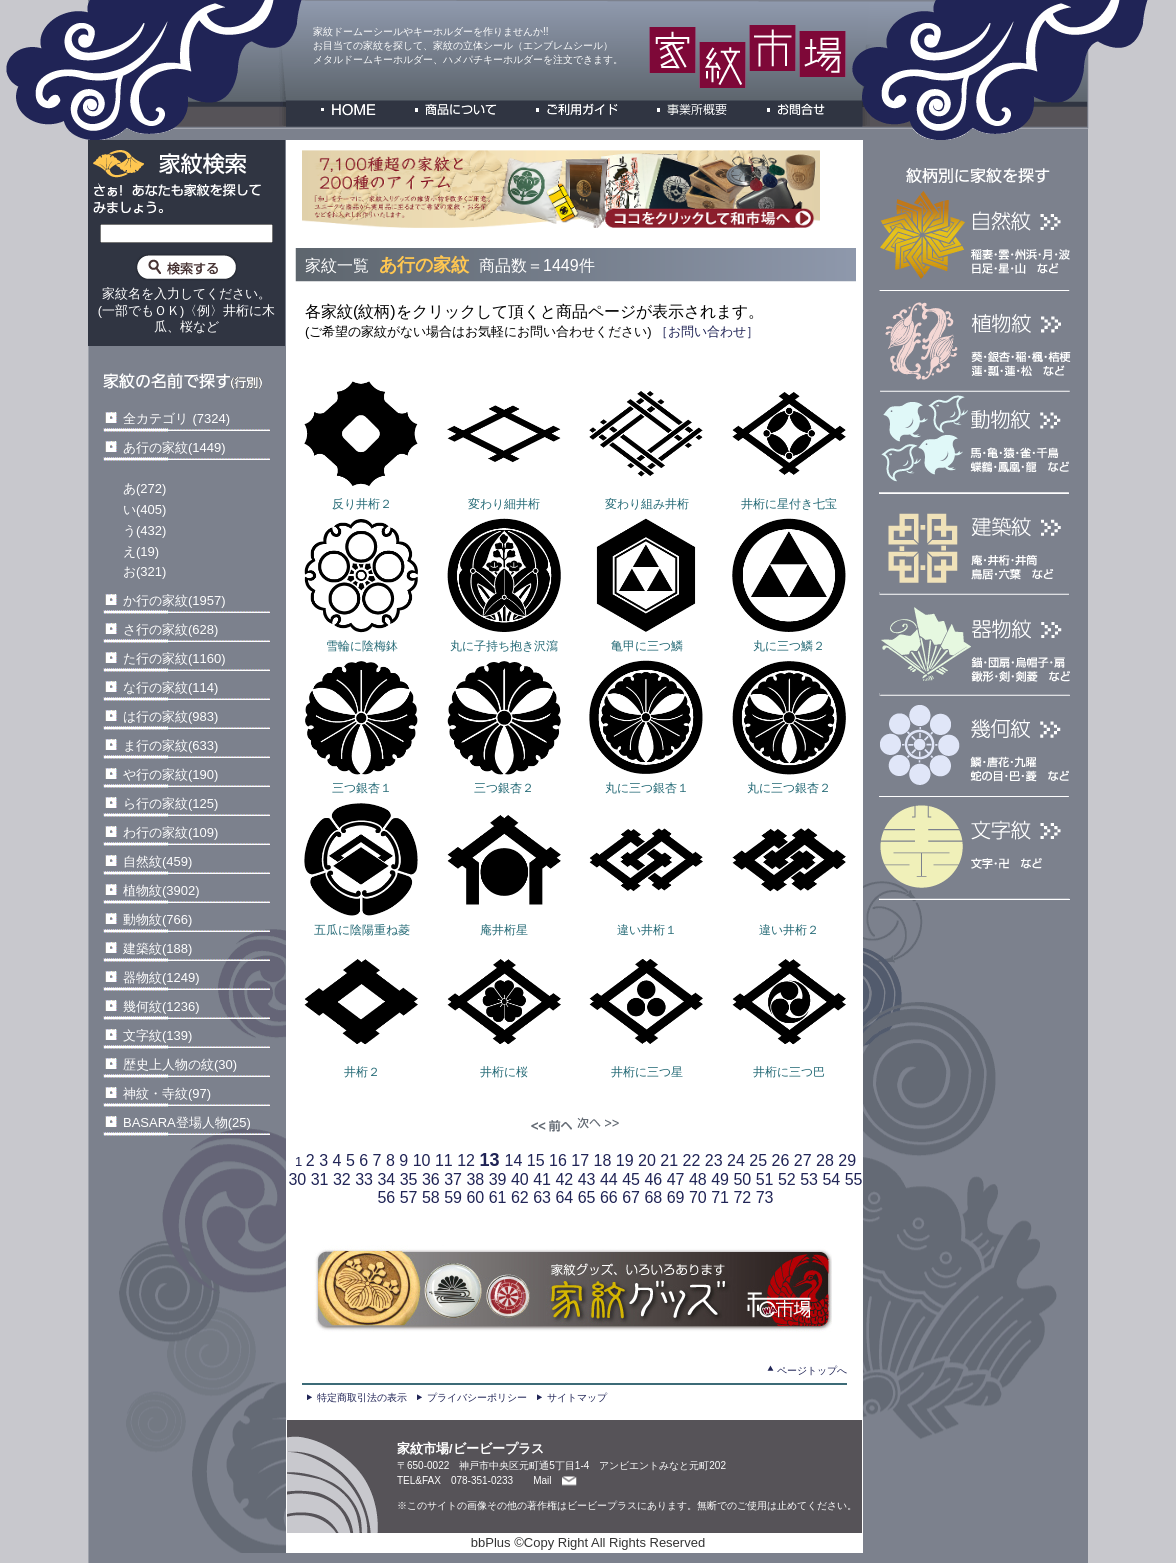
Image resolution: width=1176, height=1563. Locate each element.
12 (466, 1160)
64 (564, 1197)
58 (431, 1197)
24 (736, 1160)
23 (714, 1160)
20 (647, 1160)
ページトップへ (812, 1370)
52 (787, 1179)
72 (742, 1197)
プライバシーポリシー (477, 1397)
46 (653, 1179)
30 (297, 1179)
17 (580, 1160)
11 (444, 1160)
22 (691, 1160)
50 (742, 1179)
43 (587, 1179)
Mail (542, 1480)
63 (542, 1197)
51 (765, 1179)
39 (498, 1179)
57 (409, 1197)
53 (809, 1179)
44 (609, 1179)
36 (431, 1179)
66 (609, 1197)
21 (669, 1160)
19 (625, 1160)
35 (409, 1179)
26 (780, 1160)
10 (422, 1160)
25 (758, 1160)
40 (520, 1179)
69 (676, 1197)
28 (825, 1160)
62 (520, 1197)
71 (720, 1197)
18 (602, 1160)
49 (720, 1179)
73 (765, 1197)
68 (653, 1197)
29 (847, 1160)
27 (803, 1160)
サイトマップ (577, 1397)
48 (698, 1179)
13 (489, 1160)
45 (631, 1179)
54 (831, 1179)
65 (587, 1197)
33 (364, 1179)
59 (453, 1197)
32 (342, 1179)
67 (631, 1197)
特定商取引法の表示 (362, 1397)
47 (676, 1179)
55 (854, 1179)
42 (564, 1179)
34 (386, 1179)
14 (513, 1160)
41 (542, 1179)
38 (475, 1179)
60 (475, 1197)
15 (536, 1160)
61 (498, 1197)
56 (386, 1197)
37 (453, 1179)
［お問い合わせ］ (706, 331)
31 (320, 1179)
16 (558, 1160)
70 (698, 1197)
